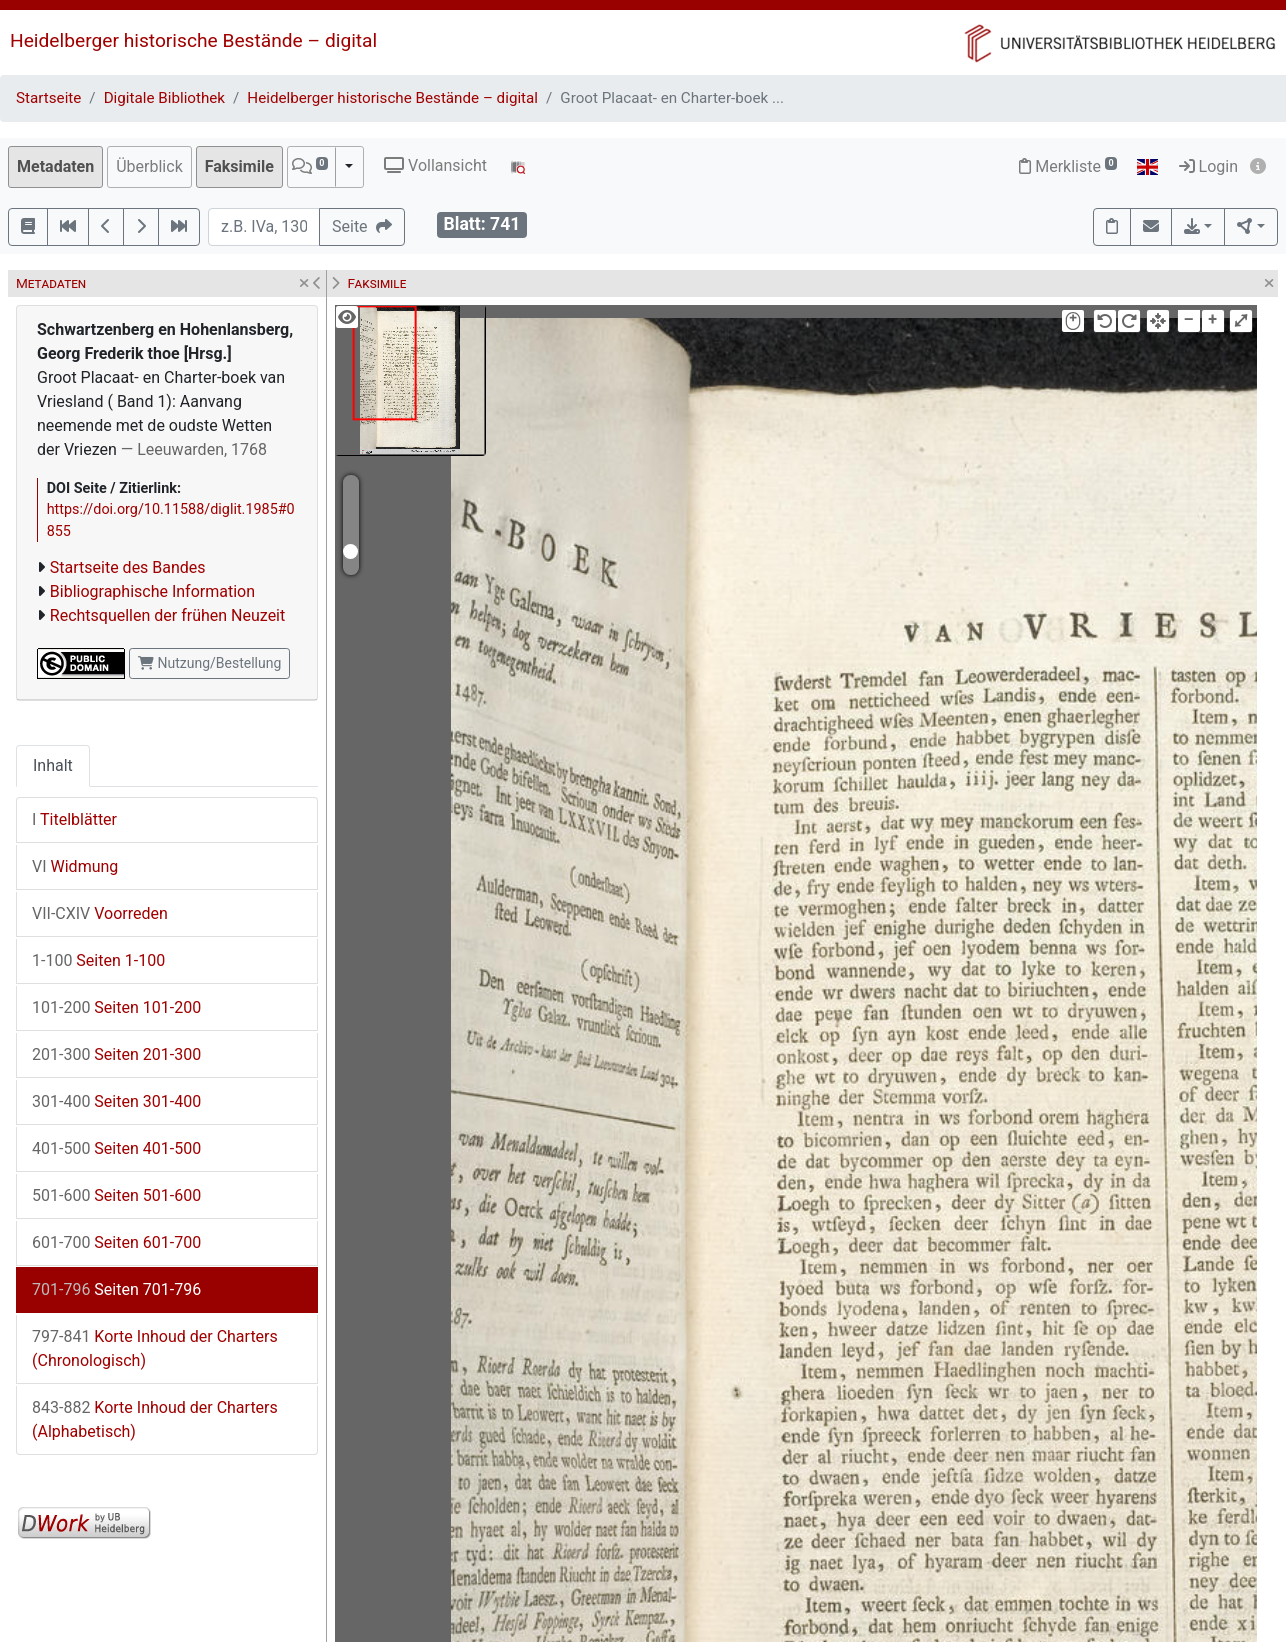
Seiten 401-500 (116, 1148)
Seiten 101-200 (116, 1007)
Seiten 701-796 (116, 1289)
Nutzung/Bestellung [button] (209, 663)
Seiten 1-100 (98, 960)
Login (1208, 166)
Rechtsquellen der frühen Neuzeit (167, 615)
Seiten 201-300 (116, 1054)
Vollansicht (435, 165)
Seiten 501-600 (116, 1195)
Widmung (75, 866)
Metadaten (55, 166)
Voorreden (100, 913)
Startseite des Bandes (128, 567)
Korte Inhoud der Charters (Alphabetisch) (155, 1419)
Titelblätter (74, 819)
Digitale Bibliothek (164, 98)
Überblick (149, 166)
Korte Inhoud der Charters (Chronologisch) (155, 1348)
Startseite (48, 98)
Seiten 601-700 (116, 1242)
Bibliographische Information (152, 591)
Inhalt (53, 765)
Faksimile (239, 166)
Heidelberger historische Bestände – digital (193, 40)
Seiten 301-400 (116, 1101)
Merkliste (1068, 166)
